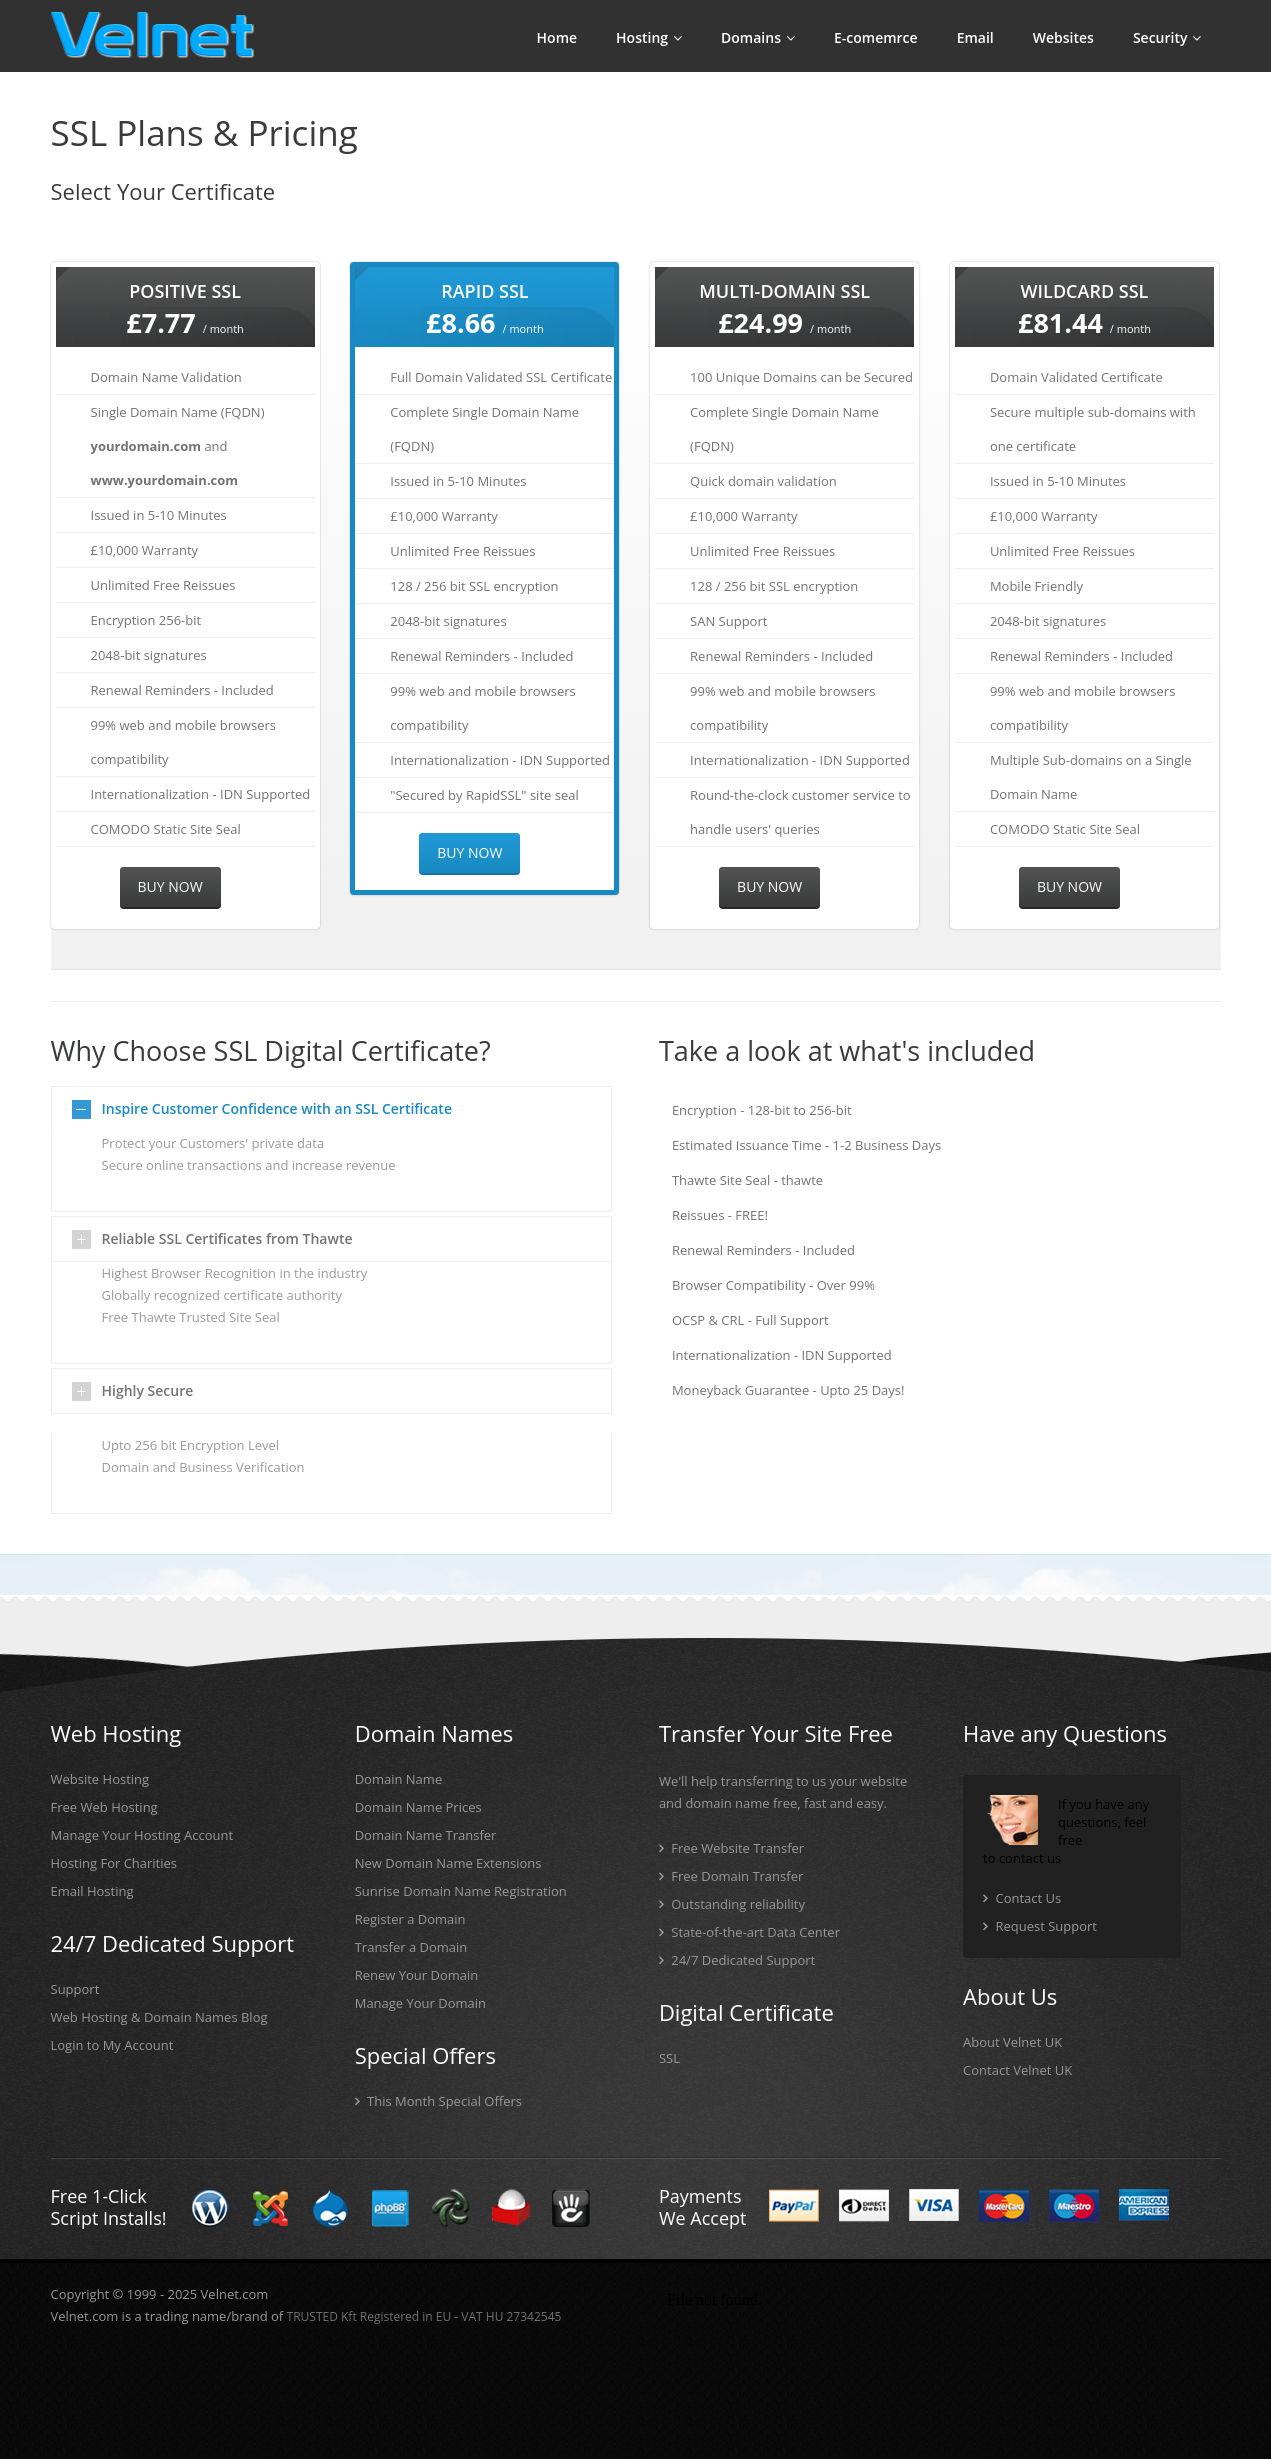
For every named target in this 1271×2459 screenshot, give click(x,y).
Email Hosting (92, 1891)
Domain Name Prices (418, 1807)
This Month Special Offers (444, 2101)
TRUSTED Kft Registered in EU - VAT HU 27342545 (424, 2316)
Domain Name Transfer (426, 1835)
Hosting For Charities (114, 1863)
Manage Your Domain (420, 2003)
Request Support (1046, 1926)
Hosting (649, 37)
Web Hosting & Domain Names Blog (159, 2017)
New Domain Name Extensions (448, 1863)
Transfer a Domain (411, 1947)
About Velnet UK (1012, 2042)
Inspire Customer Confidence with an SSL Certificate (277, 1108)
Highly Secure (148, 1390)
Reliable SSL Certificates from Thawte (227, 1238)
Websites (1063, 37)
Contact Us (1028, 1898)
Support (75, 1989)
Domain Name (399, 1779)
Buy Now (170, 886)
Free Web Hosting (104, 1807)
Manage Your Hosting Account (142, 1835)
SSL (669, 2058)
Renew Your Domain (417, 1975)
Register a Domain (410, 1919)
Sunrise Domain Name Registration (461, 1891)
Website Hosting (100, 1779)
